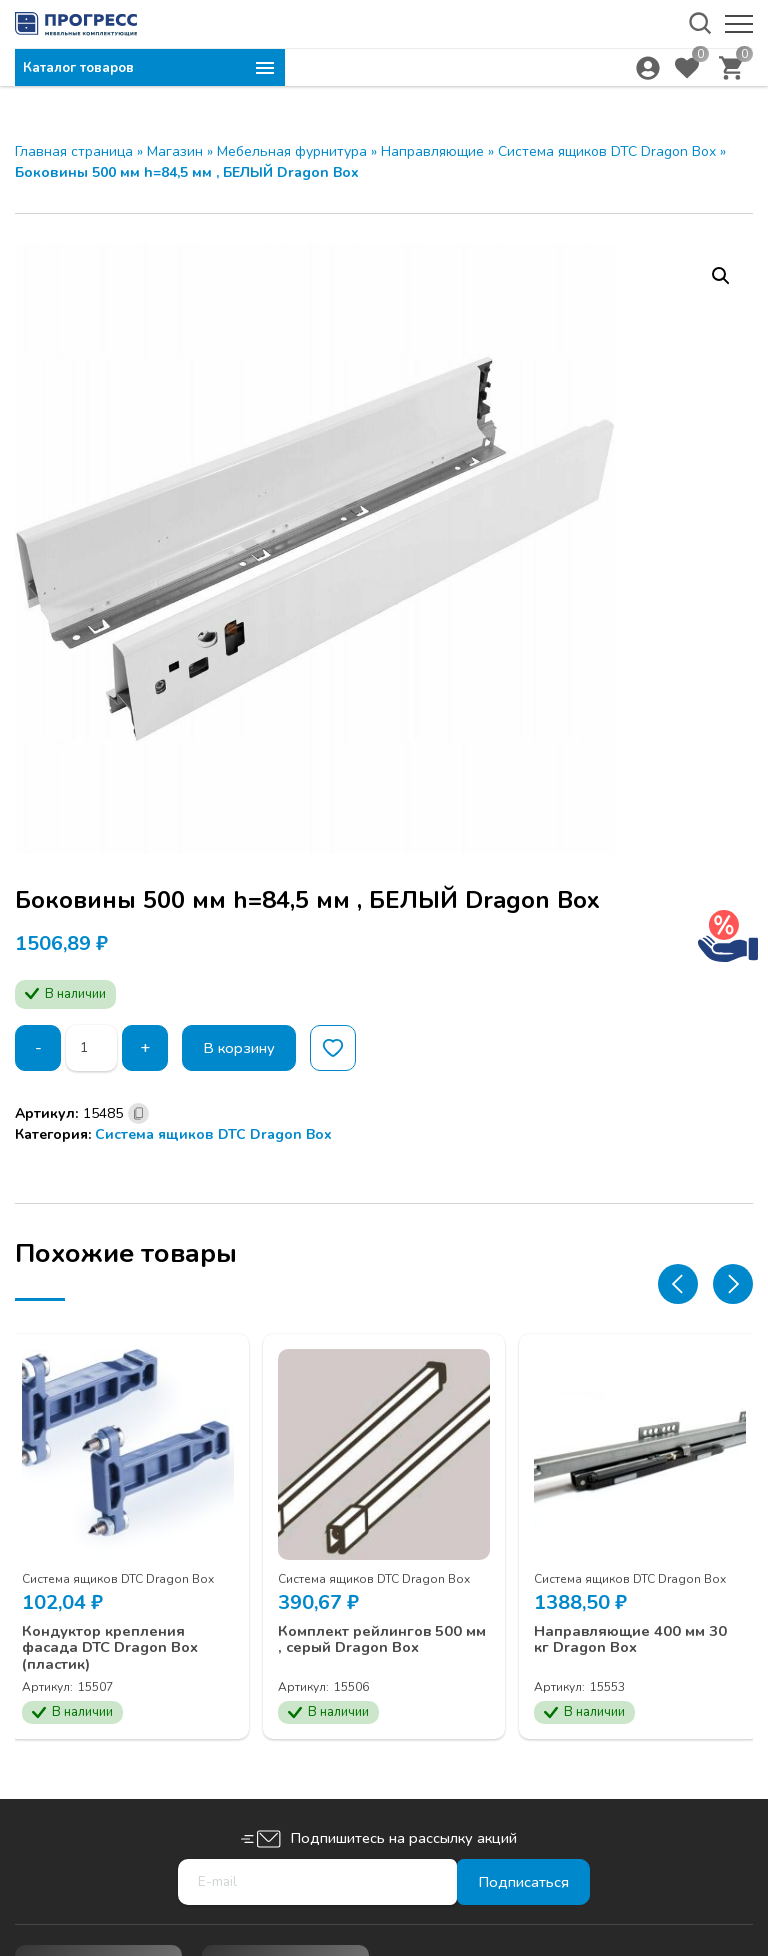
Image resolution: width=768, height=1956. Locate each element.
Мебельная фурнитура (292, 151)
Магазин (175, 151)
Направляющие (432, 151)
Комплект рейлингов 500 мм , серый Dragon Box (374, 1634)
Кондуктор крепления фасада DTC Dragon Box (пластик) (124, 1634)
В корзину (244, 1048)
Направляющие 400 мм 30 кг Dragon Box (633, 1625)
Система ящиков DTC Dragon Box (607, 151)
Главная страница (74, 151)
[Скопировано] (138, 1113)
